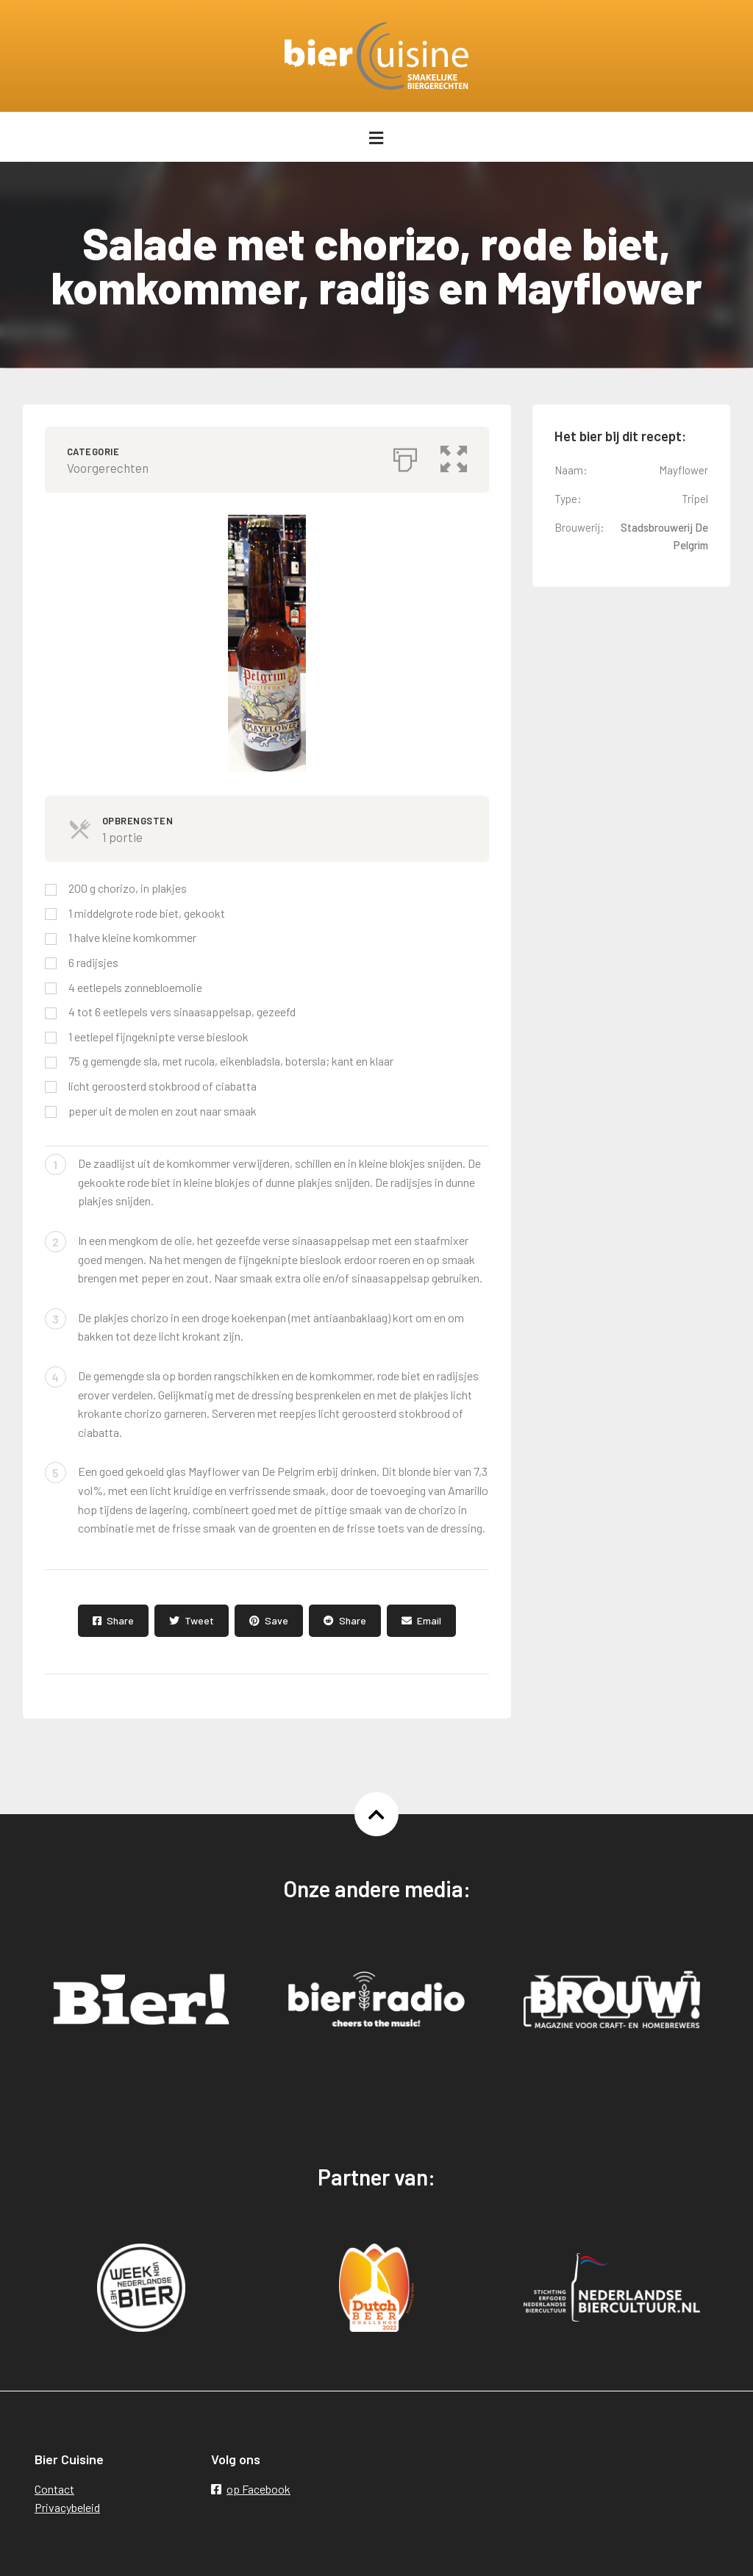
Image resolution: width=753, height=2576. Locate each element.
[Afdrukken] (405, 456)
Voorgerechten (108, 467)
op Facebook (250, 2489)
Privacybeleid (67, 2507)
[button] (453, 456)
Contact (54, 2489)
